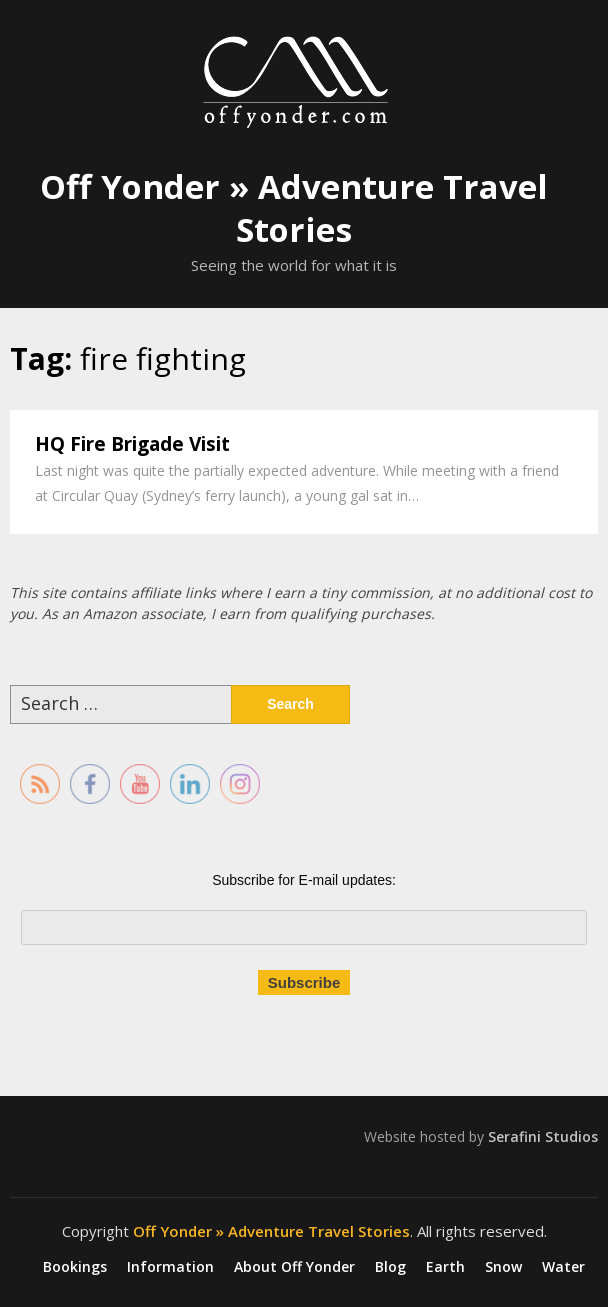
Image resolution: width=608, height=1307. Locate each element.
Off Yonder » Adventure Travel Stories (294, 208)
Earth (445, 1267)
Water (563, 1267)
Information (170, 1267)
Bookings (75, 1267)
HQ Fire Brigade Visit (132, 444)
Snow (503, 1267)
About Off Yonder (294, 1267)
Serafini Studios (543, 1136)
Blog (390, 1267)
